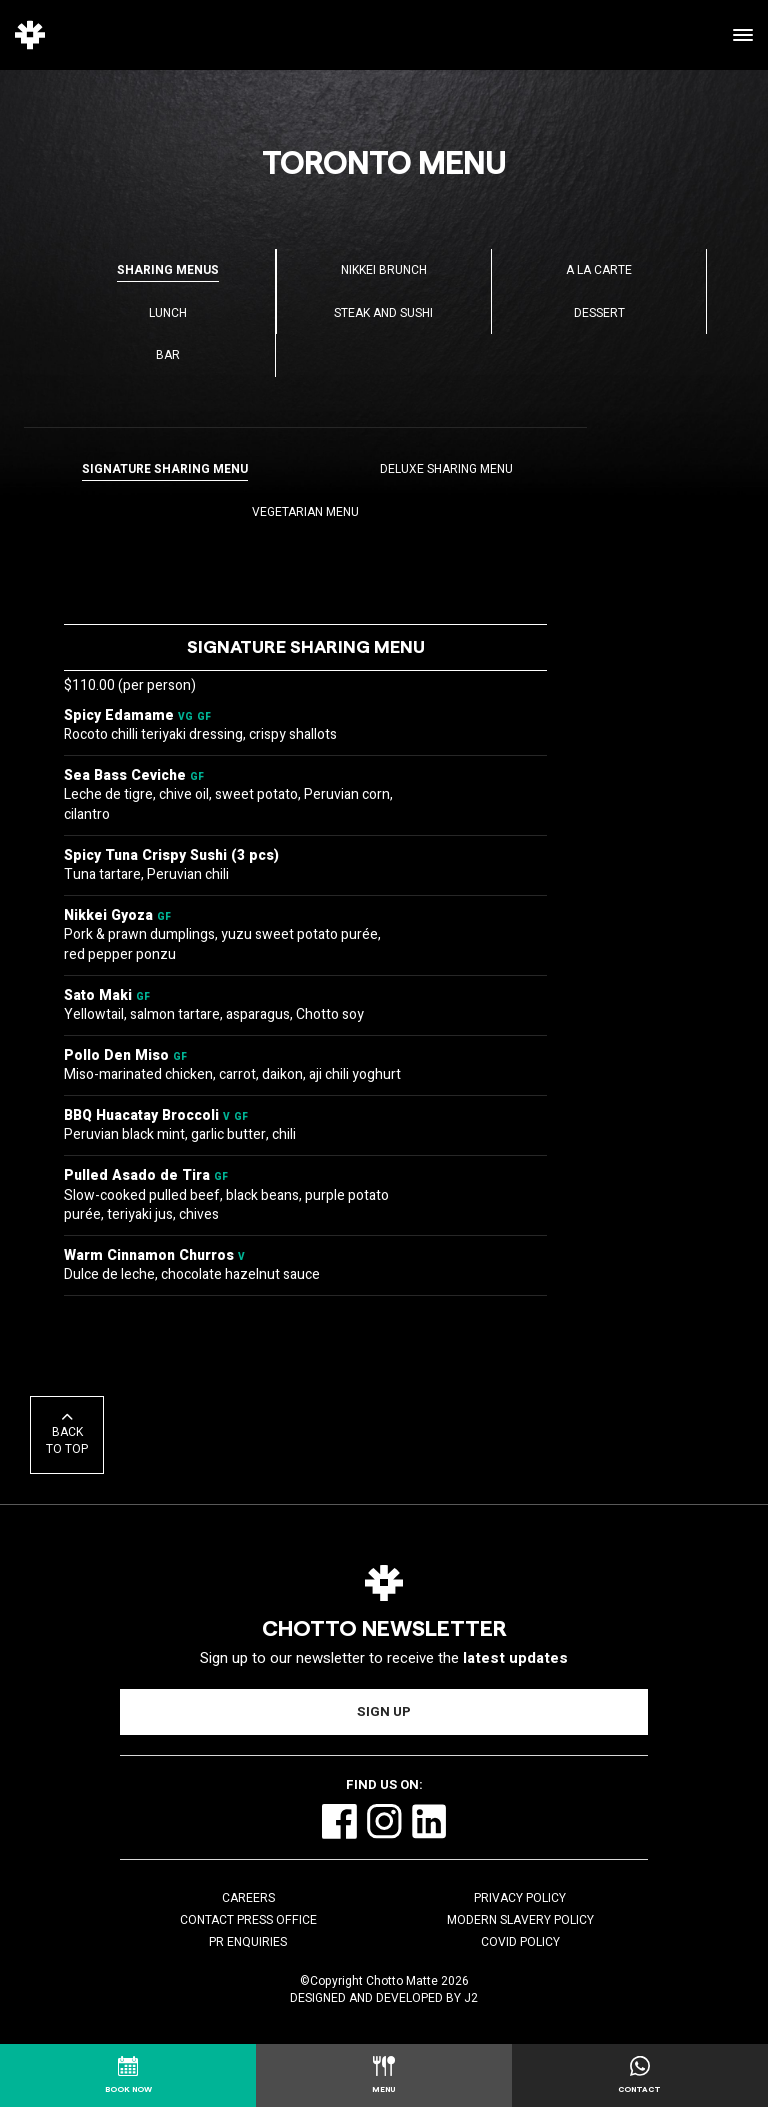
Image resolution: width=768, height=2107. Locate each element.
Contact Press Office (248, 1920)
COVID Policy (520, 1942)
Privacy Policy (520, 1898)
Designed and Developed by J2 (384, 1998)
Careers (248, 1898)
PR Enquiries (248, 1942)
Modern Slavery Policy (520, 1920)
